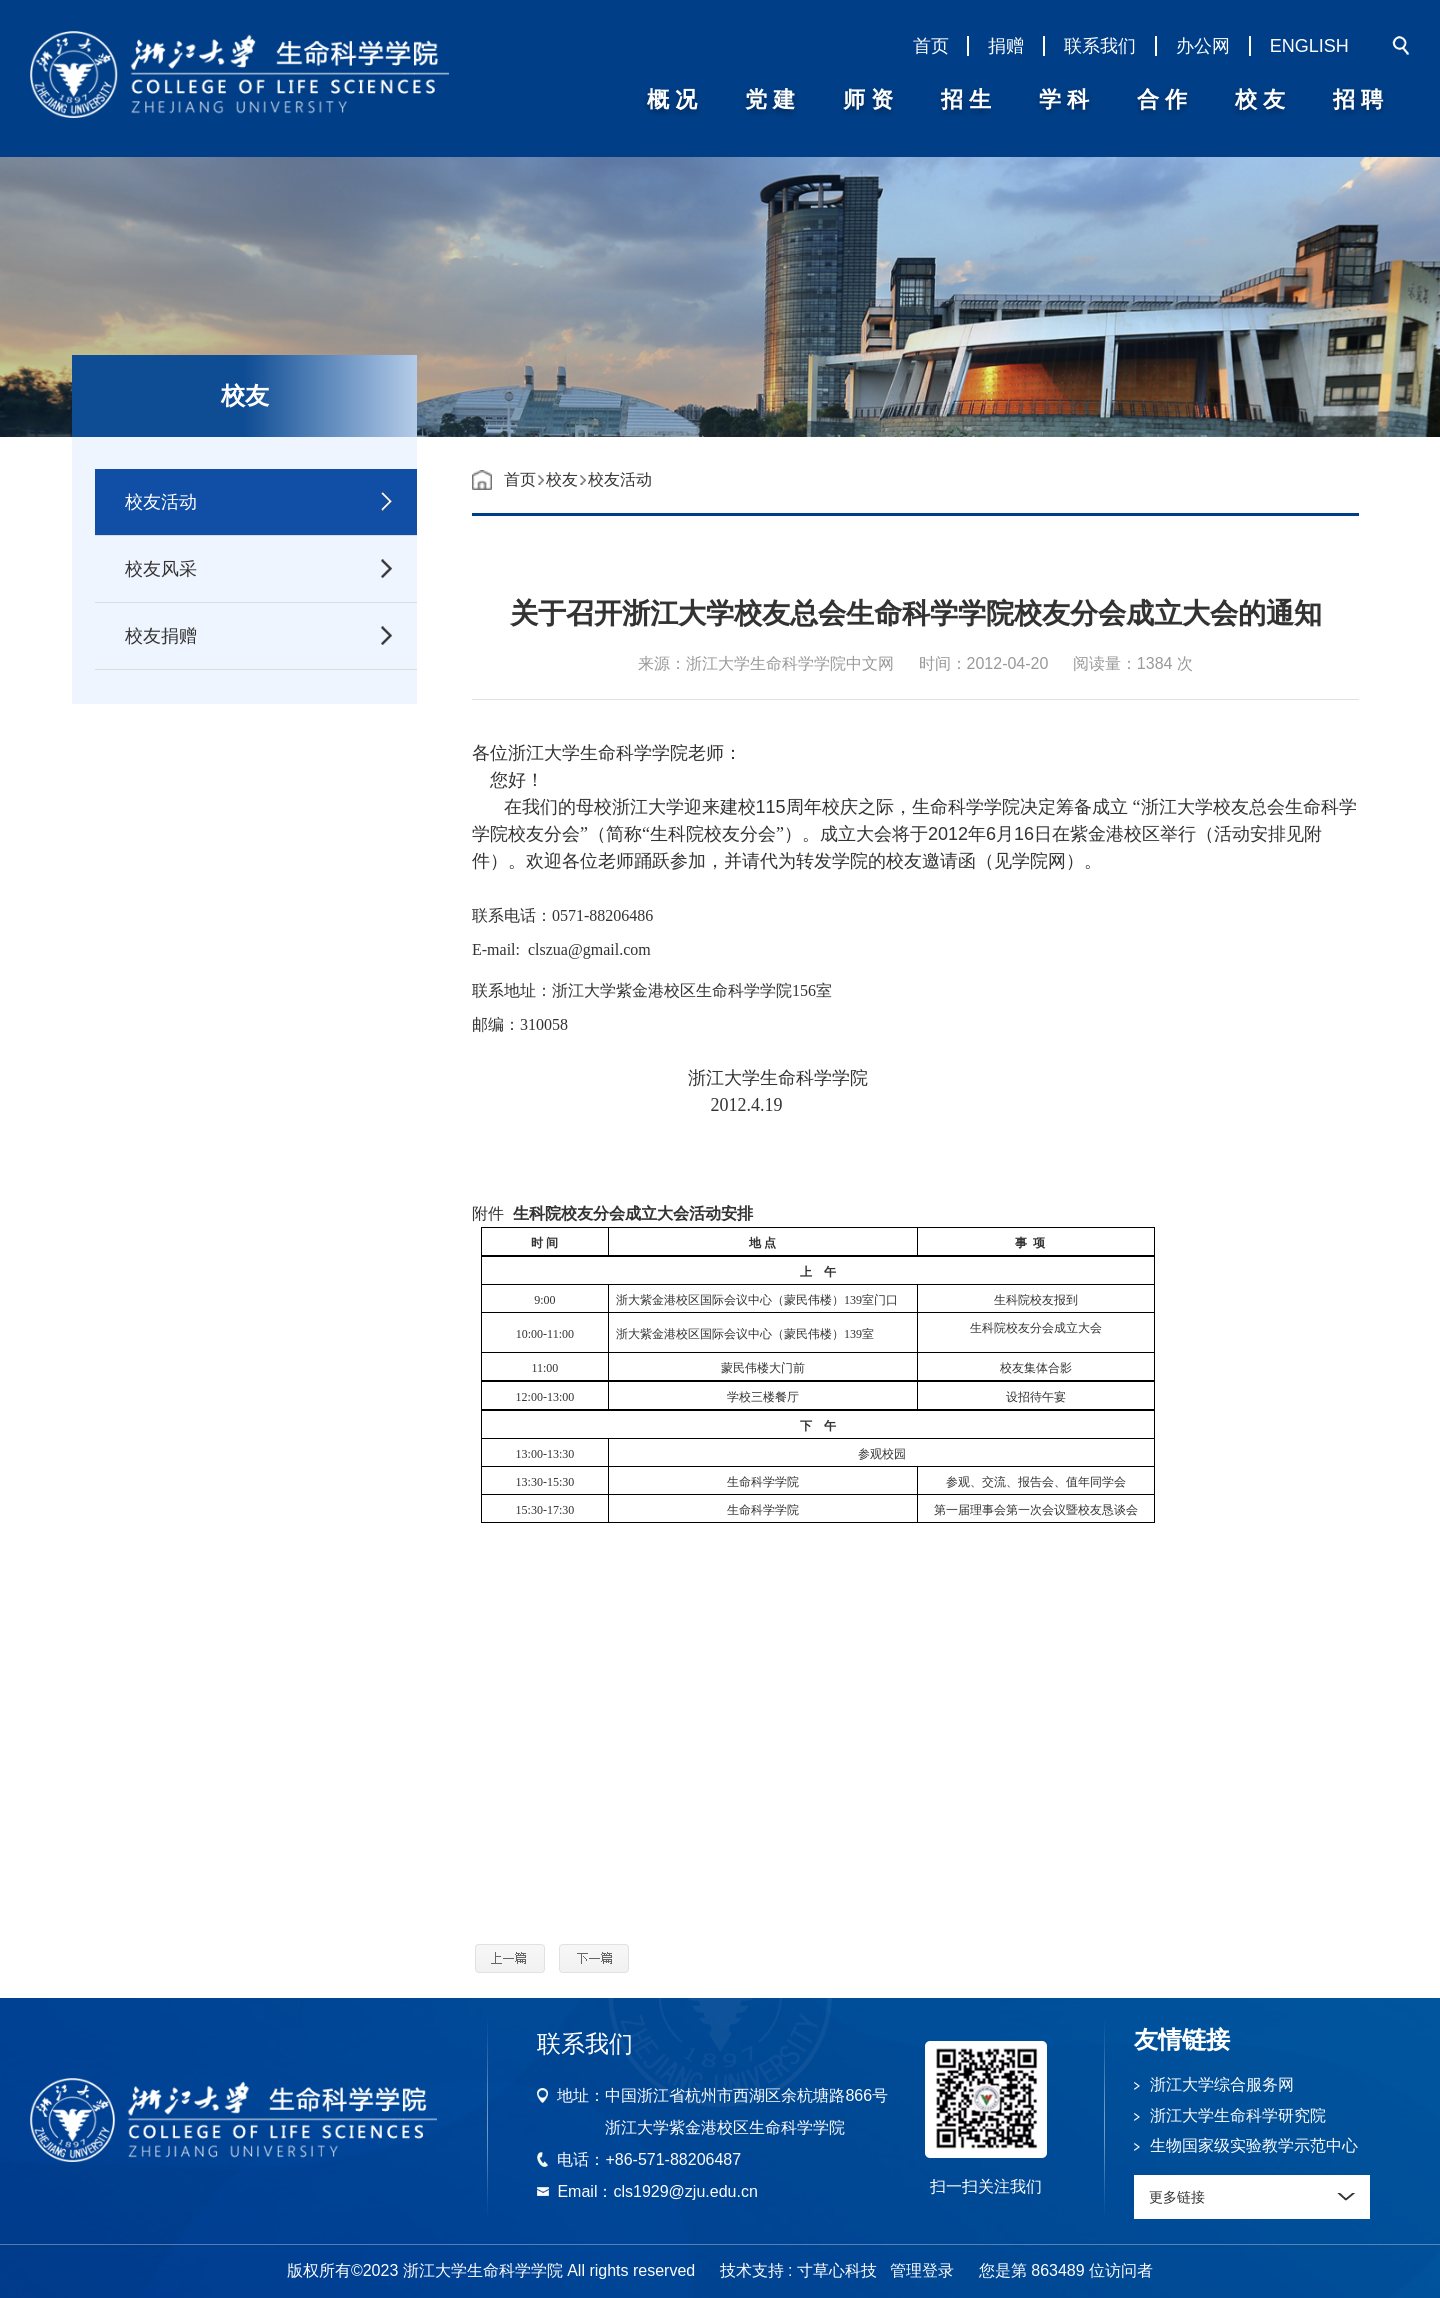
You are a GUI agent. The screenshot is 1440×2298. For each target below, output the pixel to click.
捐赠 (1006, 46)
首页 (931, 46)
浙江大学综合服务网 (1222, 2084)
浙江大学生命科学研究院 (1238, 2115)
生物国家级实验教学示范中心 (1254, 2145)
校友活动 (620, 479)
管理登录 (922, 2270)
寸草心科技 (837, 2270)
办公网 (1203, 46)
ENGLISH (1309, 46)
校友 (562, 479)
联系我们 (1100, 46)
